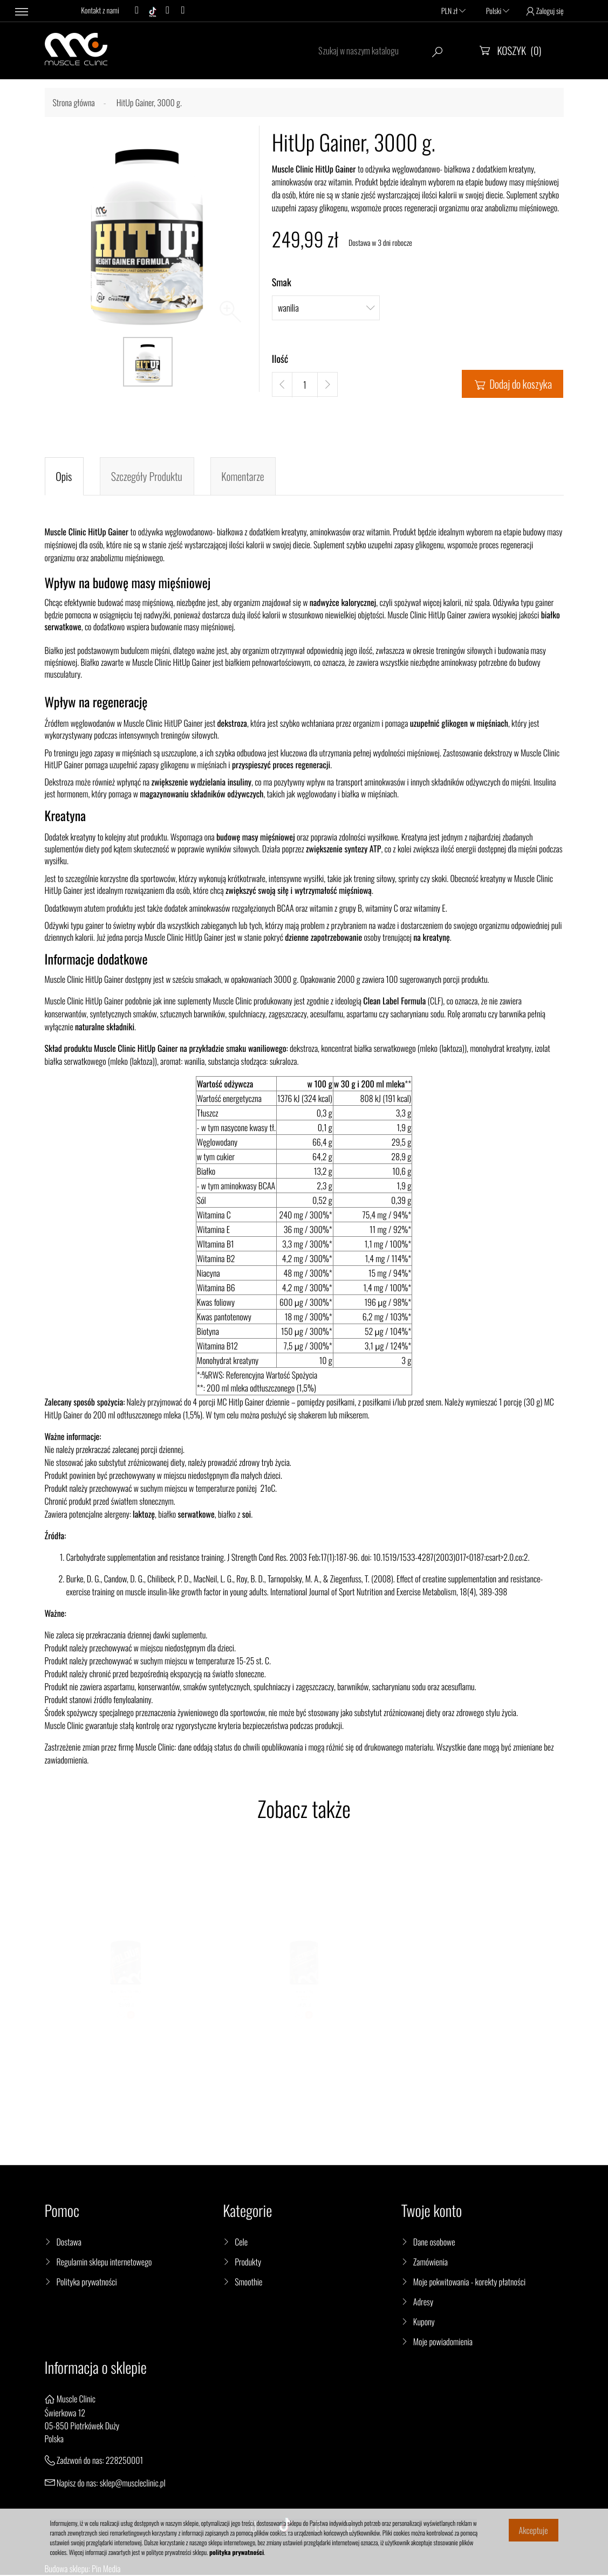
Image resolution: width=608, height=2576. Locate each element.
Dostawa (69, 2242)
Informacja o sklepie (96, 2369)
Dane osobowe (434, 2242)
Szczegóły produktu (147, 477)
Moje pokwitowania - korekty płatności (469, 2282)
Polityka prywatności (87, 2282)
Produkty (248, 2262)
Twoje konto (431, 2212)
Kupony (424, 2322)
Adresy (423, 2302)
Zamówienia (430, 2262)
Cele (241, 2242)
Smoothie (248, 2282)
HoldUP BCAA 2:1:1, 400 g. (125, 2003)
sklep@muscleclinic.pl (133, 2483)
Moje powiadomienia (443, 2342)
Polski (497, 11)
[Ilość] (305, 385)
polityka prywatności (236, 2552)
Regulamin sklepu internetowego (104, 2262)
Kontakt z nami (100, 11)
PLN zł (453, 11)
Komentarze (243, 477)
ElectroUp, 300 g (304, 2003)
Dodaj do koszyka (512, 384)
